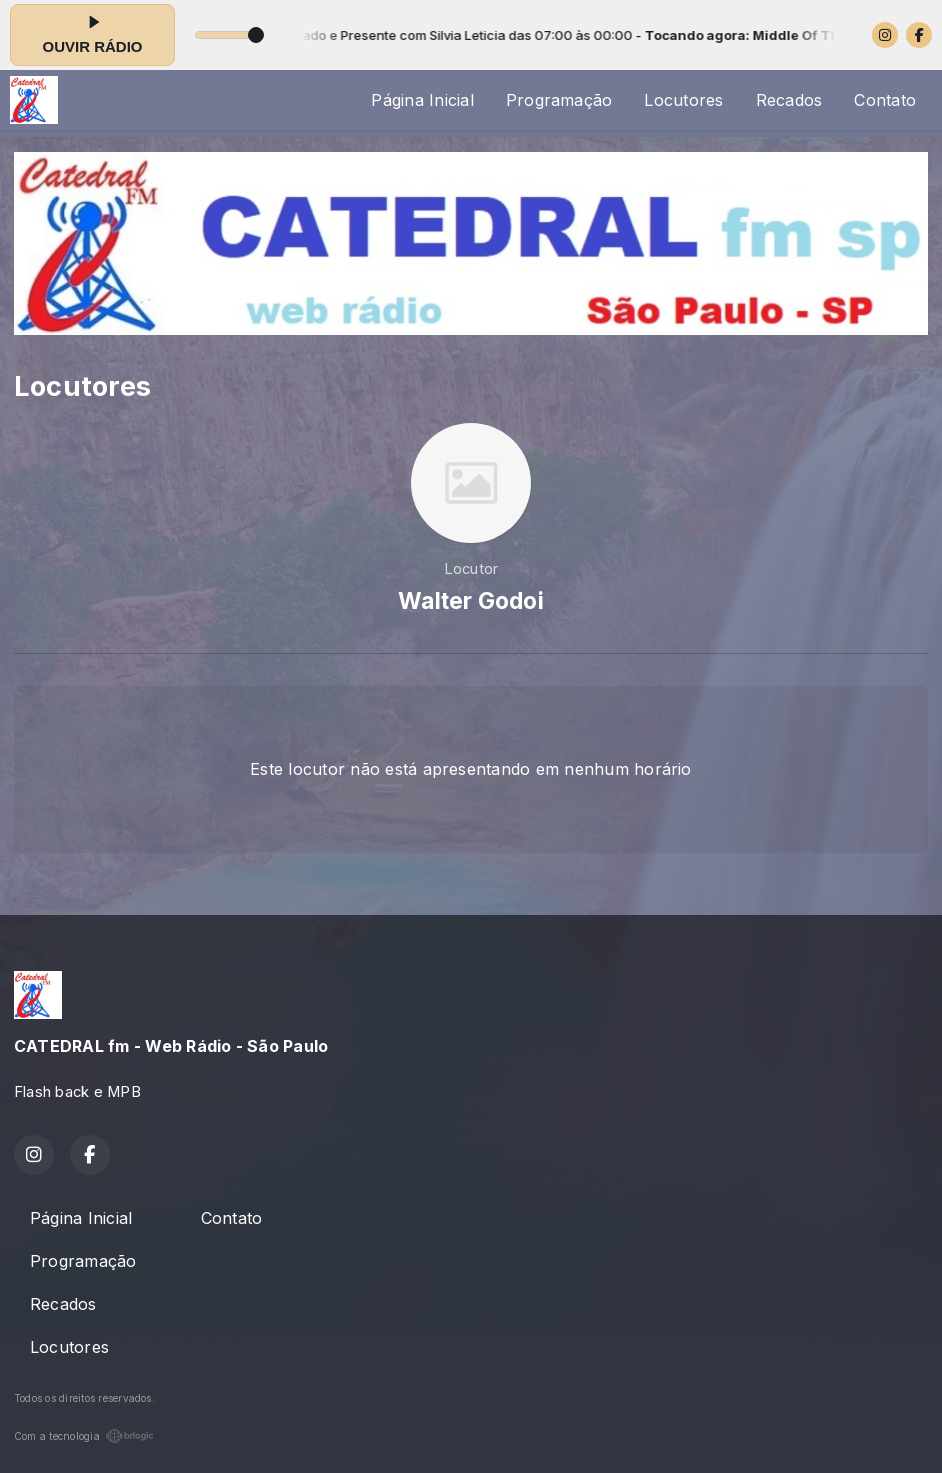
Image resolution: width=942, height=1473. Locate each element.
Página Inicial (422, 100)
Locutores (683, 100)
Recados (789, 100)
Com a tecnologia (84, 1436)
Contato (885, 100)
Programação (559, 100)
